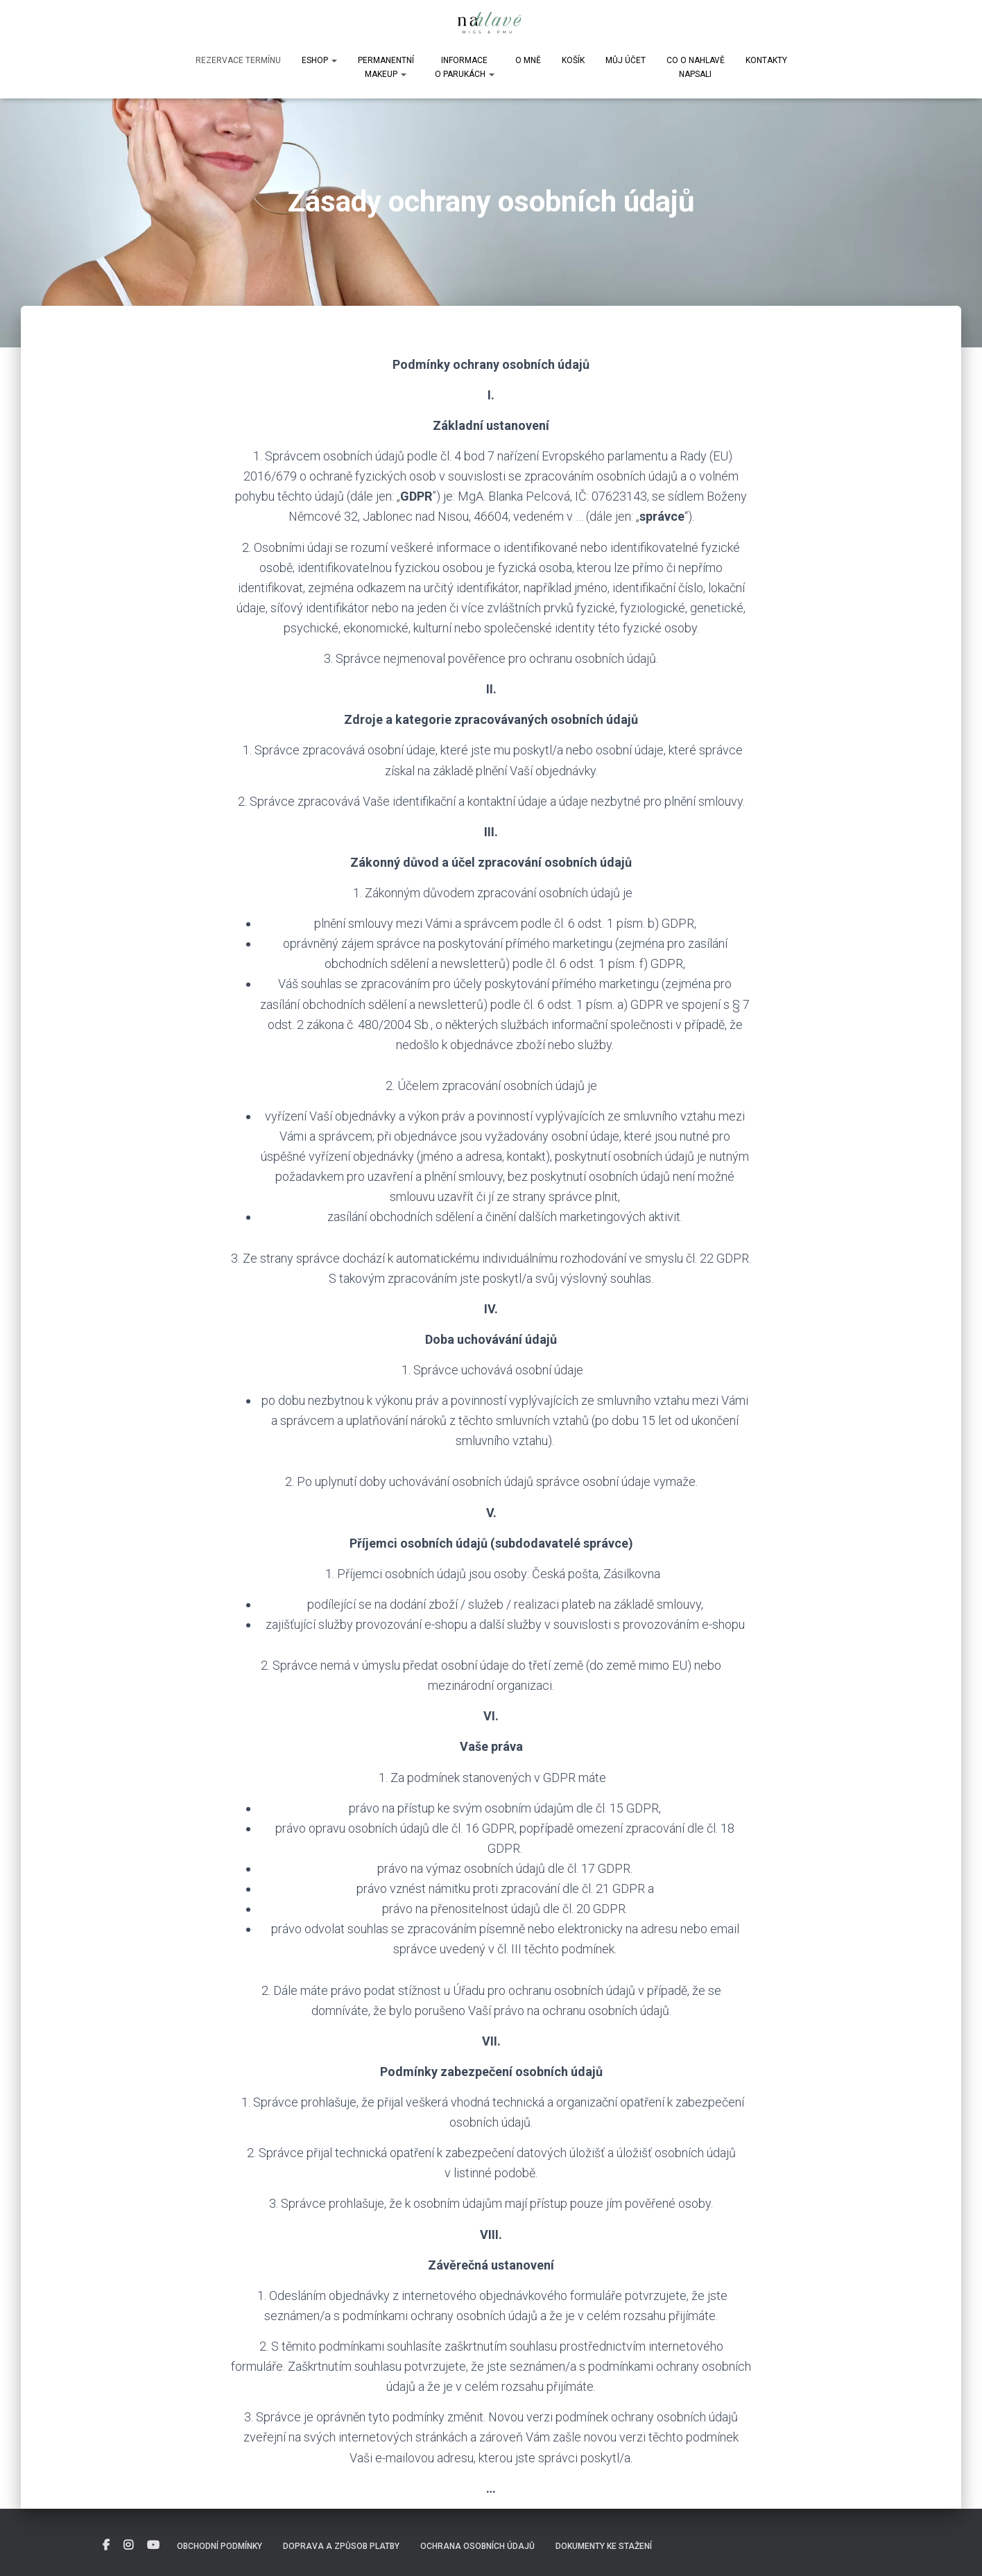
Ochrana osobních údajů (477, 2546)
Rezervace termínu (238, 60)
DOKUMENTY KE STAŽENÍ (603, 2546)
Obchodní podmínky (219, 2546)
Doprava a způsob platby (341, 2546)
